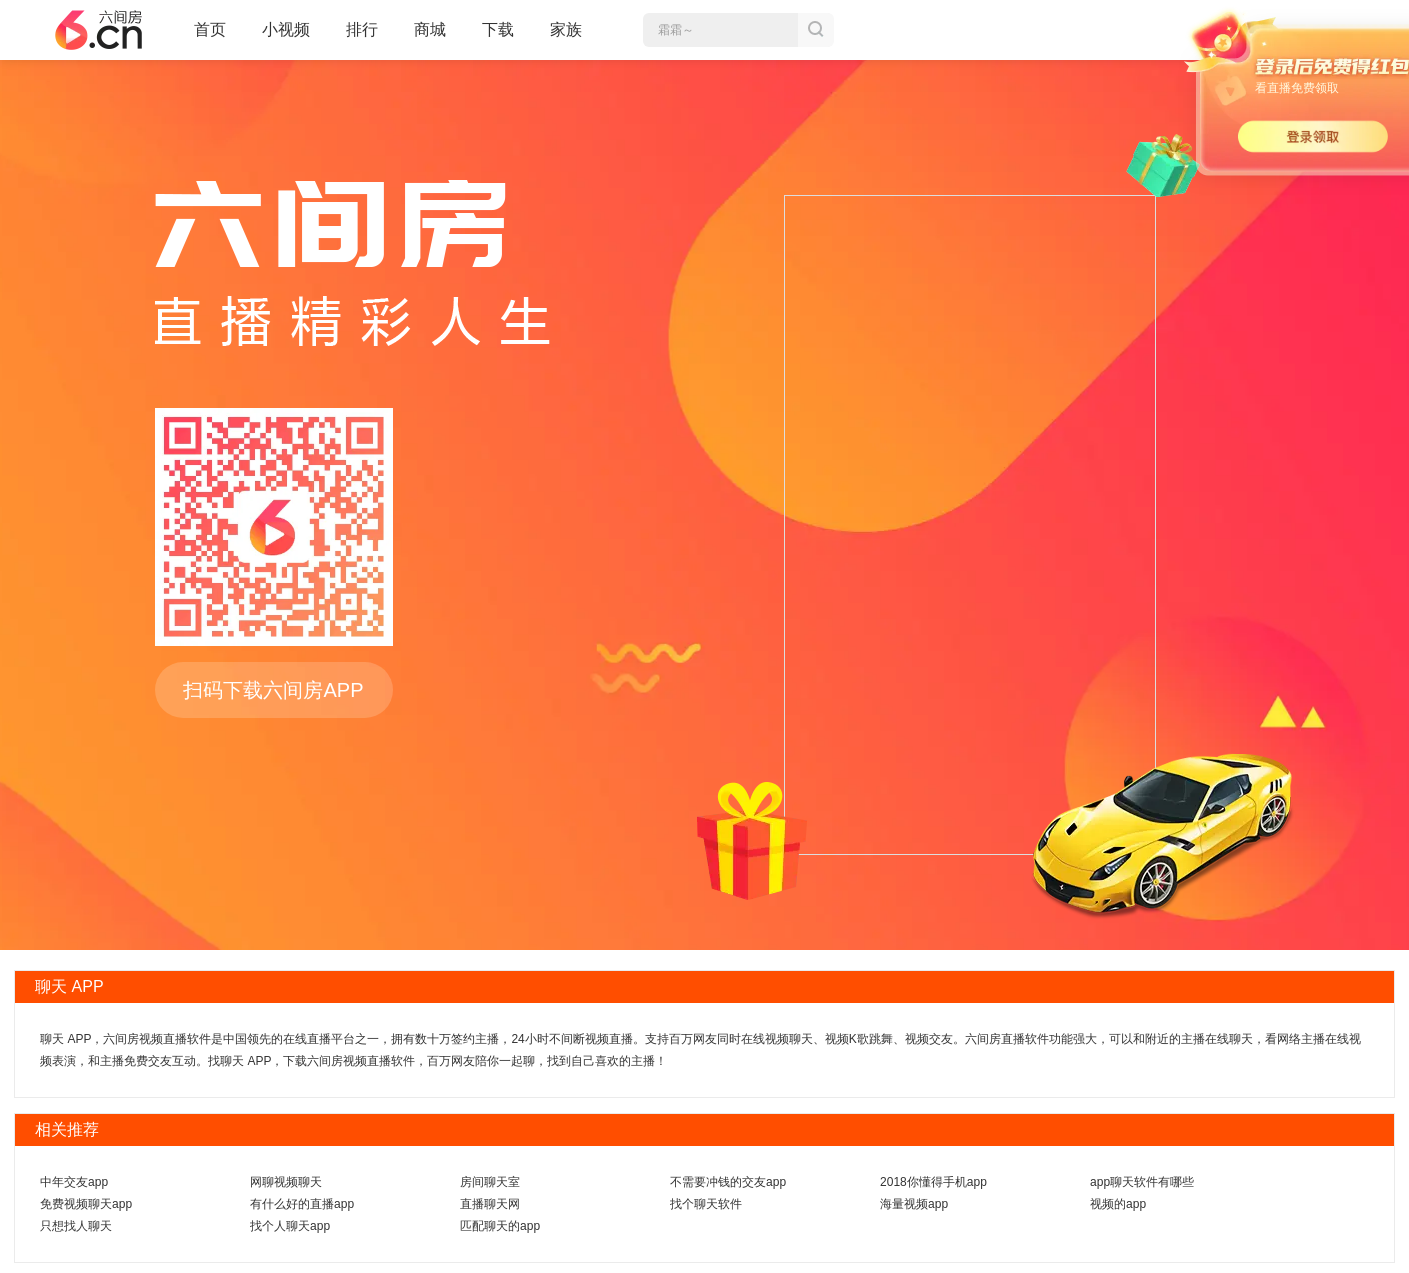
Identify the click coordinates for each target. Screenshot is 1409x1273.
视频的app (1118, 1204)
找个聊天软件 (706, 1204)
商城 (430, 38)
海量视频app (914, 1204)
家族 (566, 38)
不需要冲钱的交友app (728, 1182)
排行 (362, 29)
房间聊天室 (490, 1182)
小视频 (286, 38)
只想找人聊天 (76, 1226)
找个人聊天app (290, 1226)
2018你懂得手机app (933, 1182)
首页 (210, 38)
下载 (498, 29)
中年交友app (74, 1182)
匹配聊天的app (500, 1226)
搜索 (816, 30)
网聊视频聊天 (286, 1182)
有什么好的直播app (302, 1204)
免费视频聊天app (86, 1204)
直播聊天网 (490, 1204)
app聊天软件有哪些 (1142, 1182)
